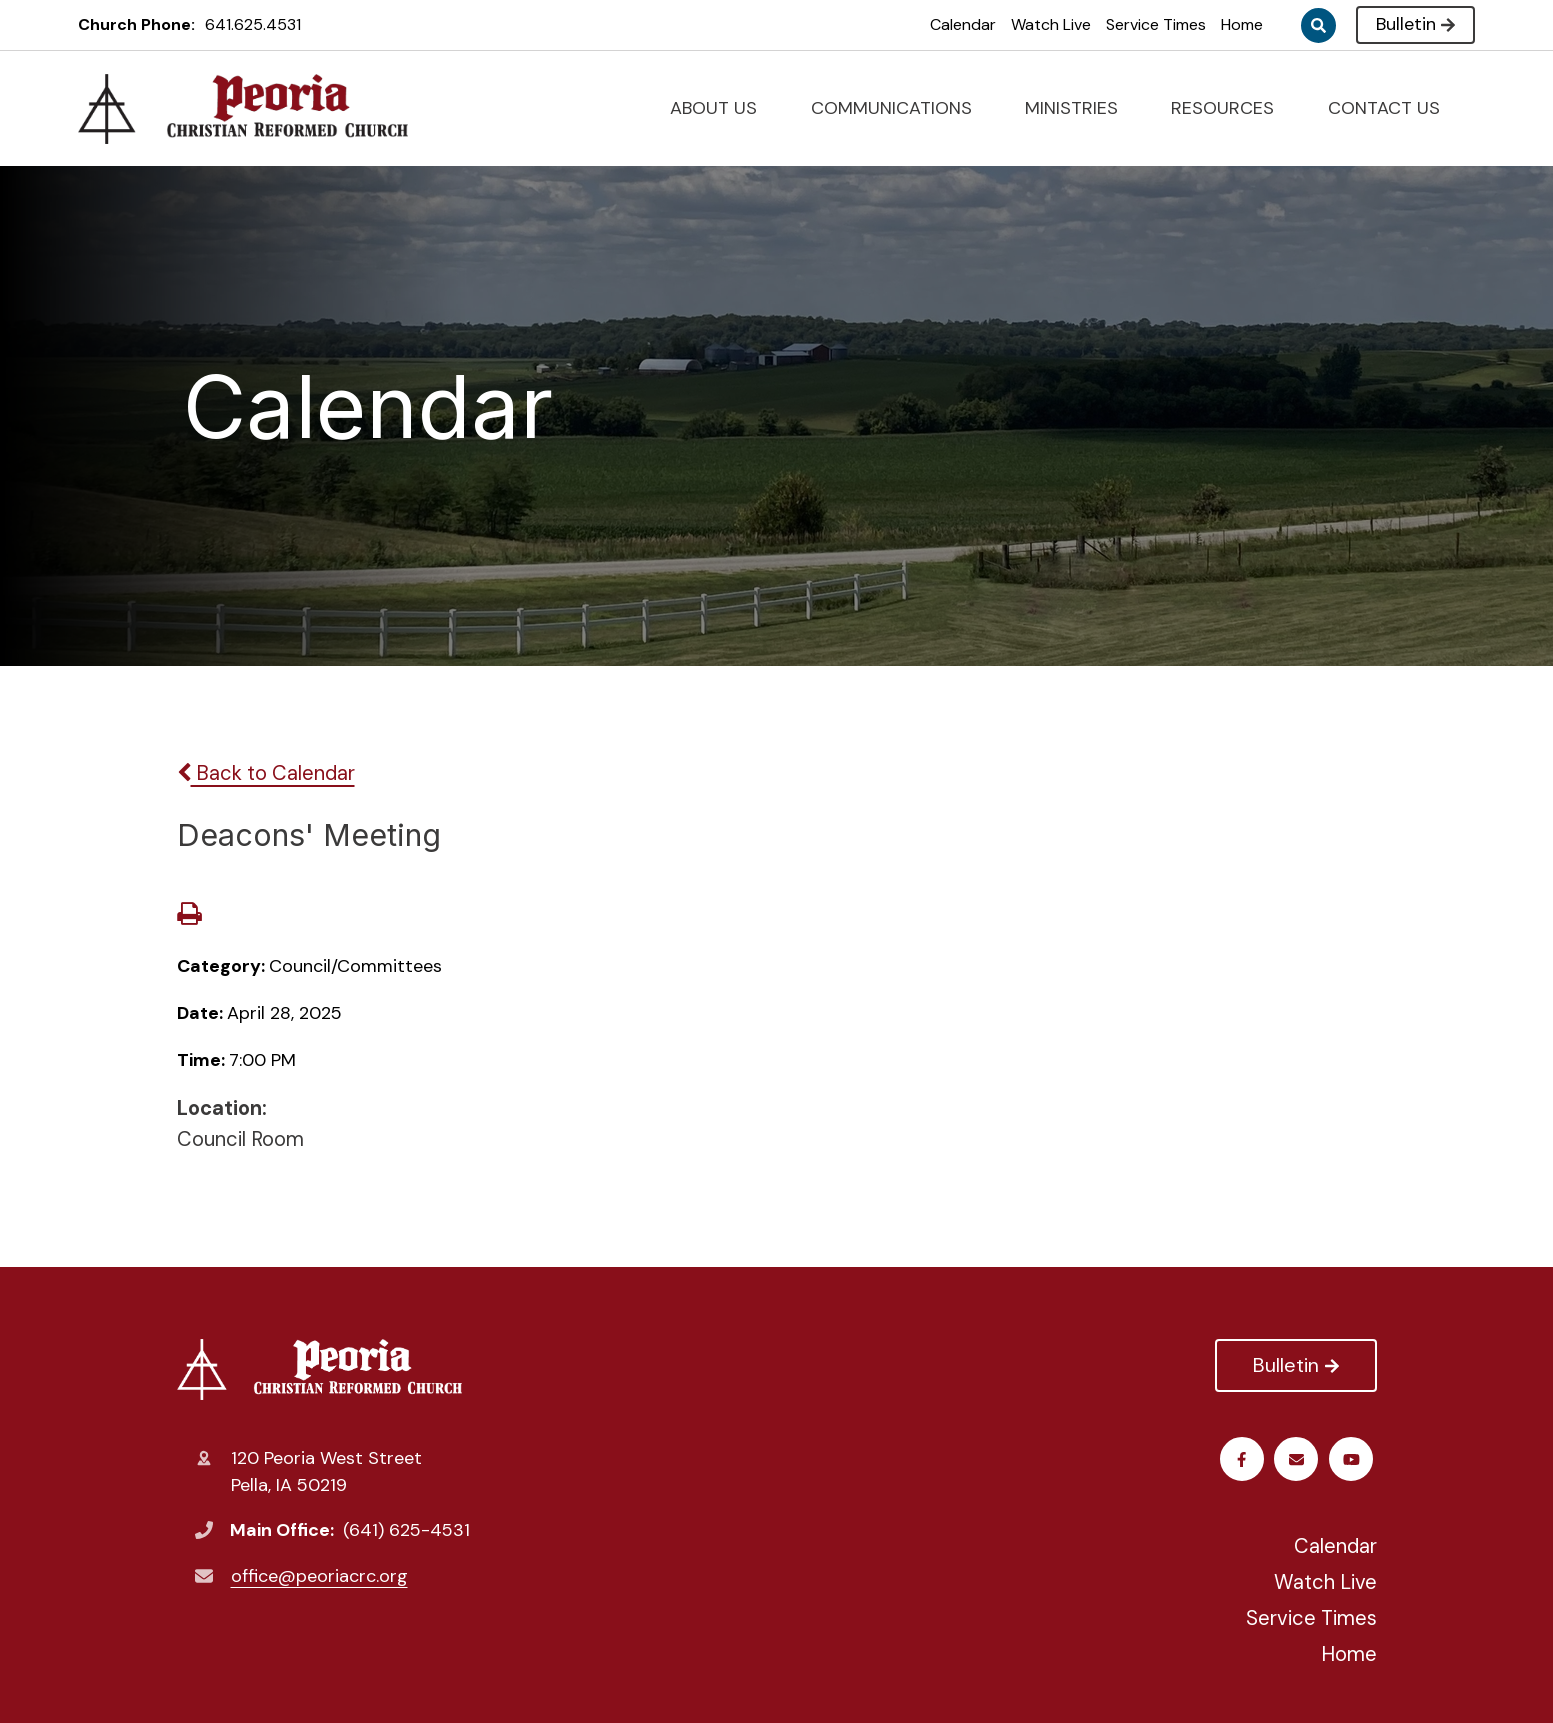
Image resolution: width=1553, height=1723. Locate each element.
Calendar (963, 24)
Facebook (1244, 1459)
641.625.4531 (253, 24)
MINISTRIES (1080, 108)
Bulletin (1415, 24)
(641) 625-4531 (406, 1530)
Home (1242, 24)
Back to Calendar (266, 773)
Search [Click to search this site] (1318, 25)
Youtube (1299, 1459)
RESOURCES (1231, 108)
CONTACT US (1392, 108)
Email (1354, 1459)
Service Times (1156, 24)
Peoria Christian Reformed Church (319, 1369)
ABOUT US (722, 108)
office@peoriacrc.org (319, 1576)
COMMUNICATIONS (900, 108)
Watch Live (1051, 24)
